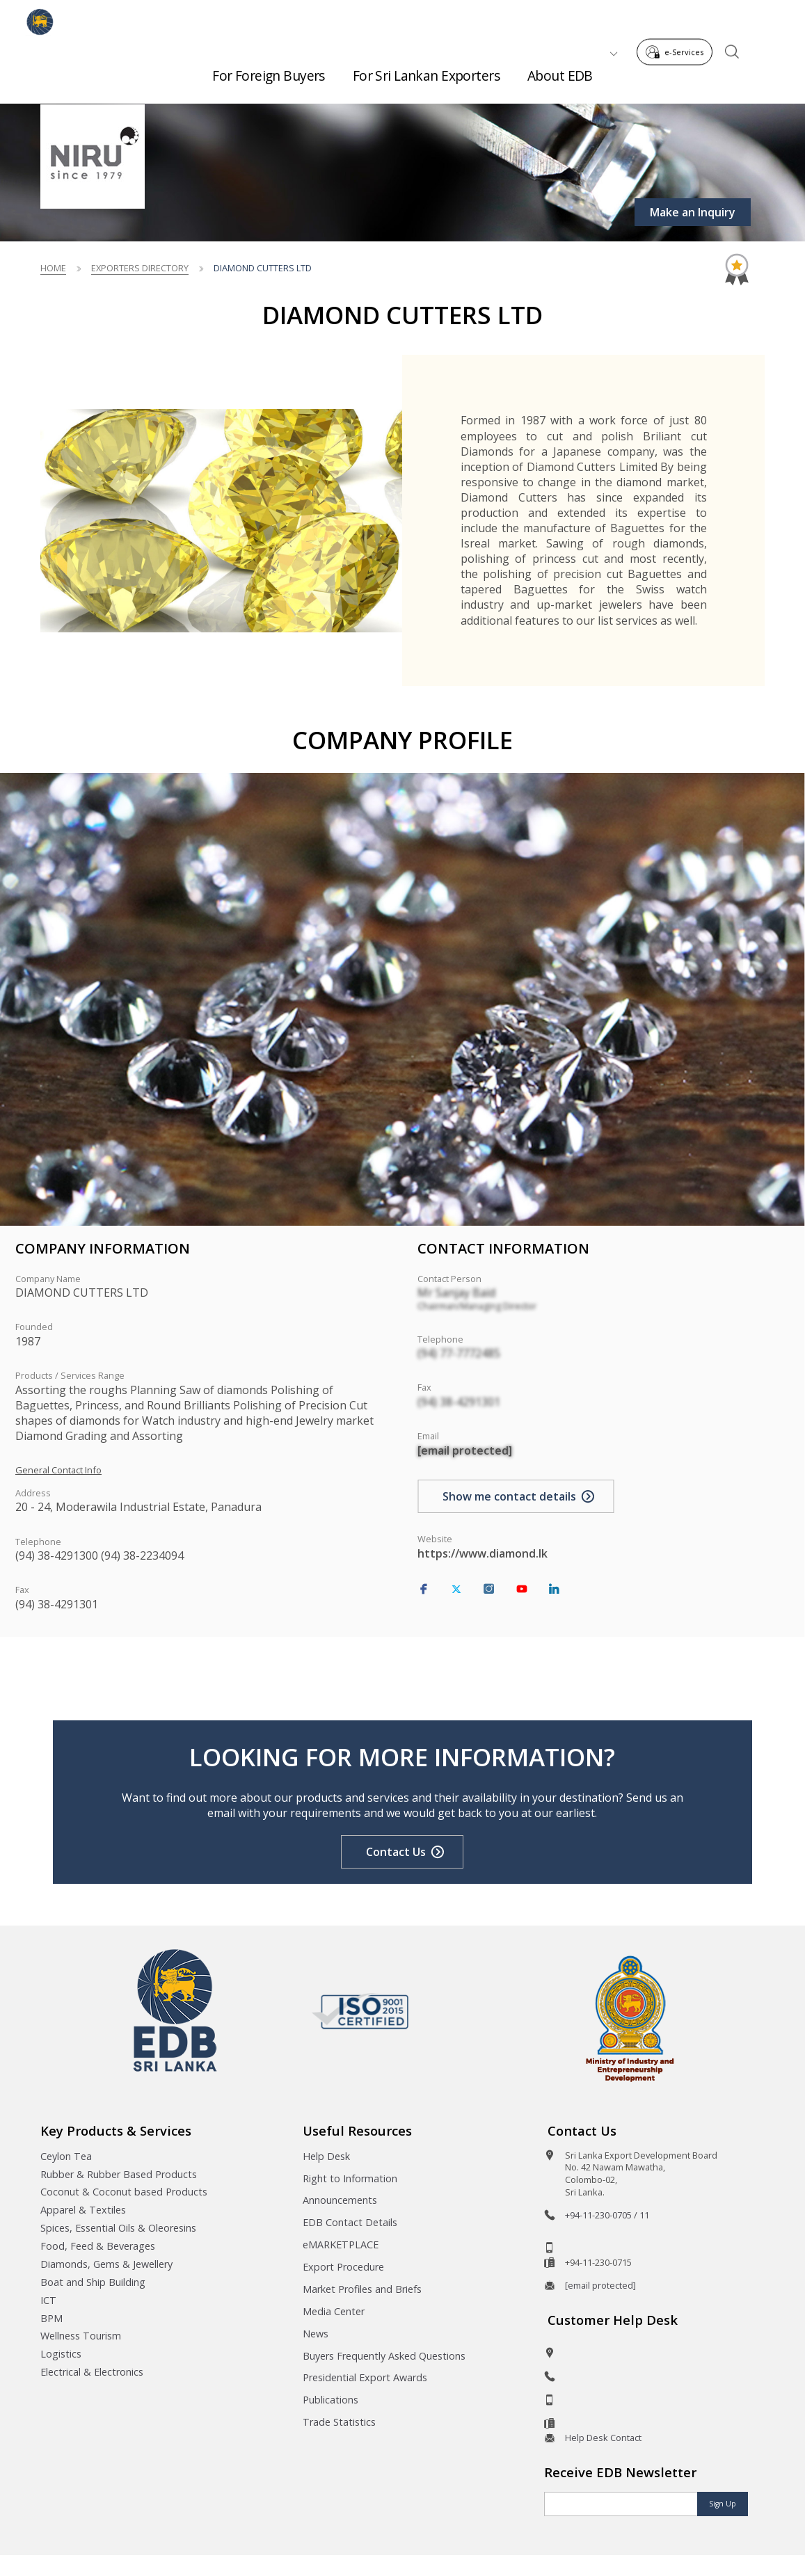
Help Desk (326, 2156)
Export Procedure (343, 2266)
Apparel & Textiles (83, 2209)
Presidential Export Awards (365, 2377)
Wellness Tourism (80, 2335)
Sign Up (722, 2504)
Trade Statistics (339, 2422)
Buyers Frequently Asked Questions (384, 2355)
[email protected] (464, 1450)
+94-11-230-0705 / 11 (607, 2215)
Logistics (60, 2353)
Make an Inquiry (692, 212)
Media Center (334, 2311)
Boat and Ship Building (92, 2282)
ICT (48, 2300)
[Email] (621, 2504)
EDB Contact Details (350, 2222)
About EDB (560, 70)
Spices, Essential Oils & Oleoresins (118, 2227)
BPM (51, 2318)
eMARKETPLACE (340, 2244)
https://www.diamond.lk (482, 1553)
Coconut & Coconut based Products (123, 2191)
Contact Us (396, 1851)
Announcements (340, 2200)
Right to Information (350, 2178)
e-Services (678, 20)
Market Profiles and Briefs (362, 2289)
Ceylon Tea (66, 2156)
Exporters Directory (140, 268)
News (315, 2333)
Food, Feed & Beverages (97, 2246)
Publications (330, 2399)
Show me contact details (509, 1496)
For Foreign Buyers (268, 70)
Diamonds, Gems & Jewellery (106, 2264)
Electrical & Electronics (91, 2371)
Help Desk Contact (603, 2437)
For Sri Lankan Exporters (426, 70)
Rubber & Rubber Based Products (118, 2174)
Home (53, 268)
